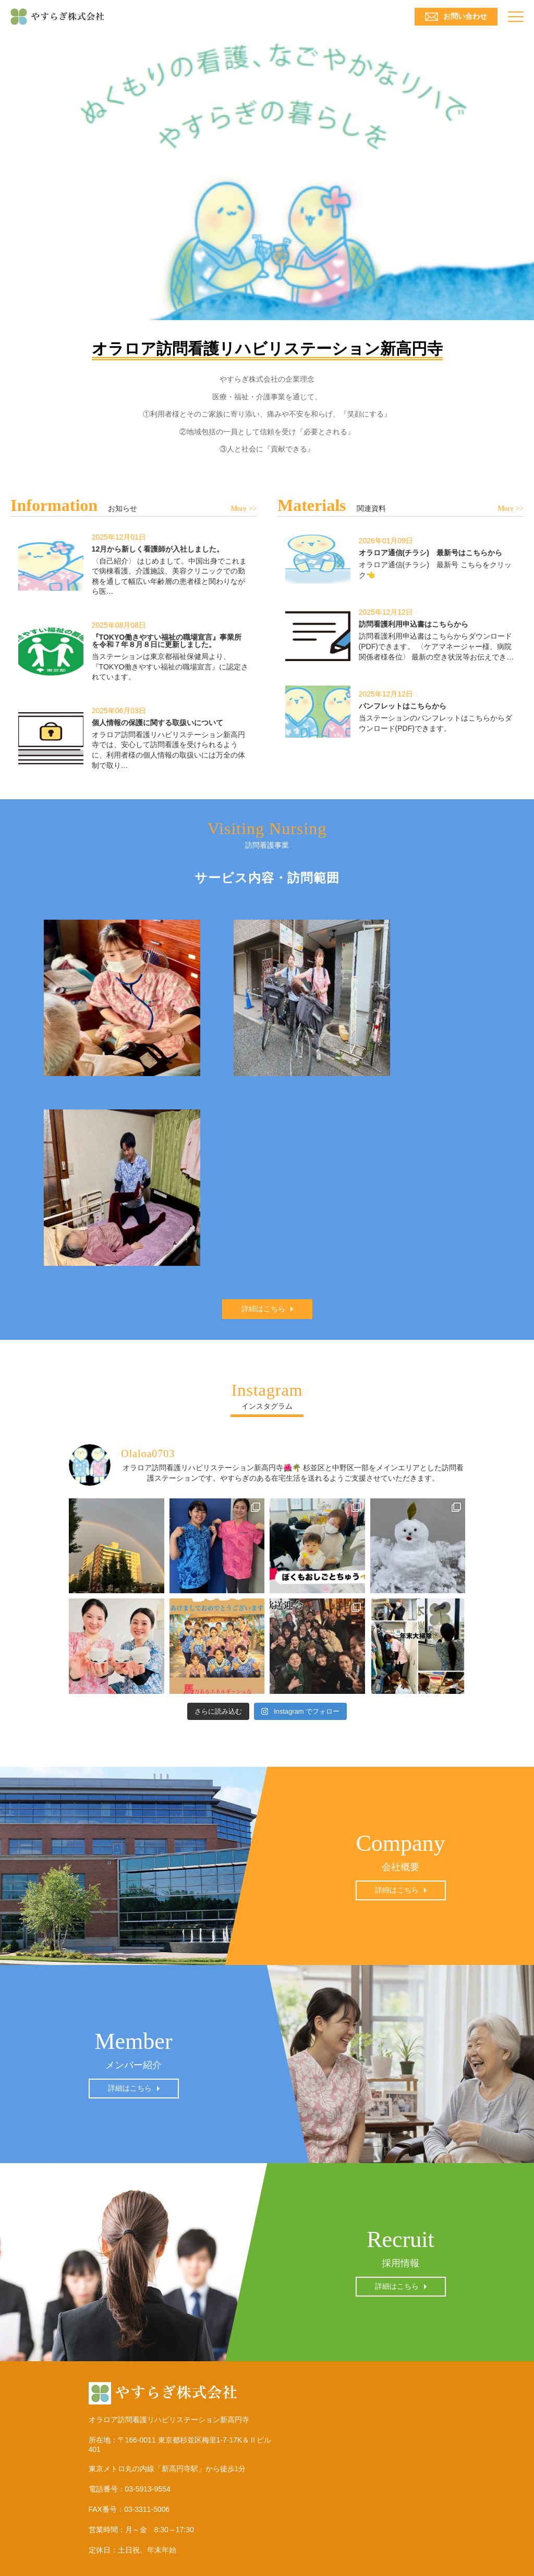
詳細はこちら (263, 1308)
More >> (243, 508)
